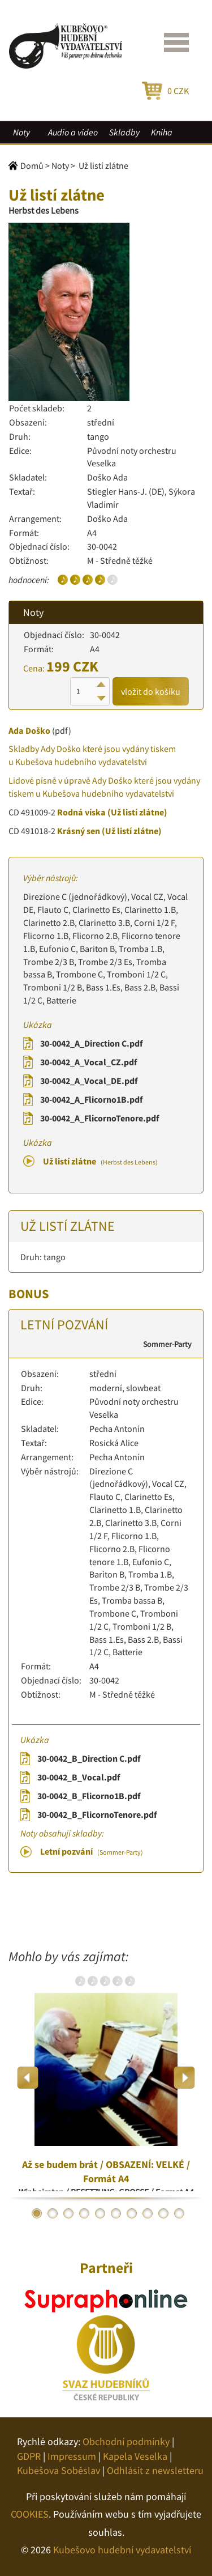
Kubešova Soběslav (58, 2470)
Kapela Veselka (135, 2456)
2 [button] (52, 2213)
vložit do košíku (150, 691)
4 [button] (84, 2213)
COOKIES (30, 2513)
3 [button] (68, 2213)
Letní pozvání (91, 1851)
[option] (106, 2078)
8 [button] (147, 2213)
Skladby (124, 132)
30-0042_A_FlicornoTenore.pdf (99, 1118)
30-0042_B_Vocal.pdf (78, 1777)
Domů (32, 165)
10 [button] (179, 2213)
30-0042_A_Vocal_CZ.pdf (88, 1062)
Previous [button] (28, 2078)
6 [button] (116, 2213)
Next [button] (184, 2078)
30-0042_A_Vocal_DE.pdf (88, 1080)
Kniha (161, 132)
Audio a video (73, 132)
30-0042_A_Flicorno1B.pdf (91, 1099)
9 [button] (163, 2213)
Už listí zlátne (100, 1161)
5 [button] (100, 2213)
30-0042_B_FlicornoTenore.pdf (97, 1814)
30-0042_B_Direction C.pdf (88, 1758)
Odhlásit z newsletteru (155, 2470)
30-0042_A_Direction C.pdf (91, 1043)
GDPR (29, 2456)
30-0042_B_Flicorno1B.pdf (88, 1795)
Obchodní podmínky (126, 2441)
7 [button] (131, 2213)
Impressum (71, 2456)
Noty (21, 132)
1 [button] (36, 2213)
